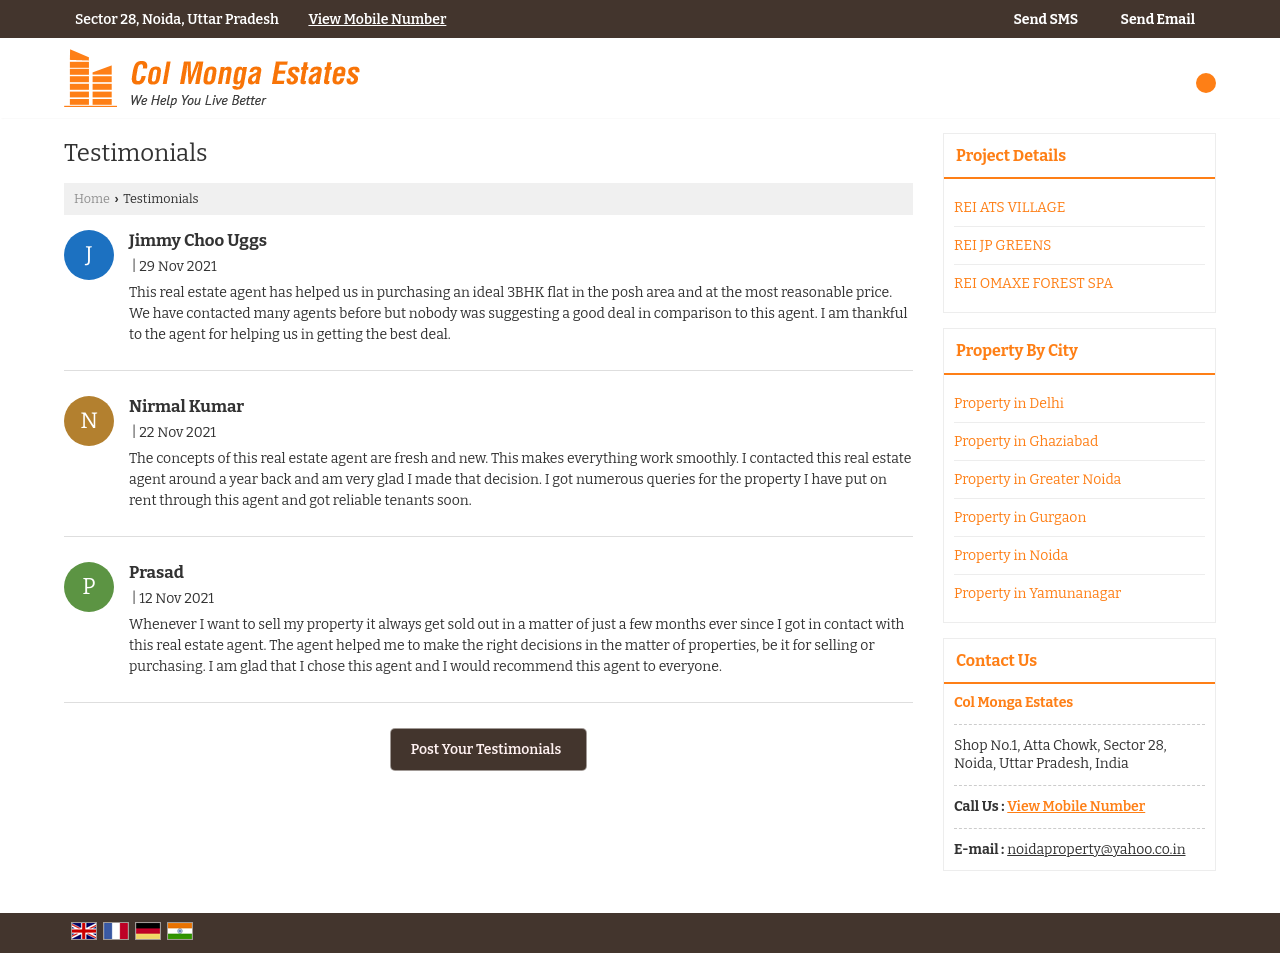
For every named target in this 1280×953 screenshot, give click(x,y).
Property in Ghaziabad (1026, 441)
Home (92, 198)
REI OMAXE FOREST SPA (1033, 283)
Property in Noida (1011, 555)
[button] (377, 19)
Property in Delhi (1009, 403)
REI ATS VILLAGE (1010, 207)
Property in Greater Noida (1037, 479)
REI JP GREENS (1002, 245)
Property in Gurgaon (1020, 517)
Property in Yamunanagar (1037, 593)
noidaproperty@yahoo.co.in (1096, 849)
